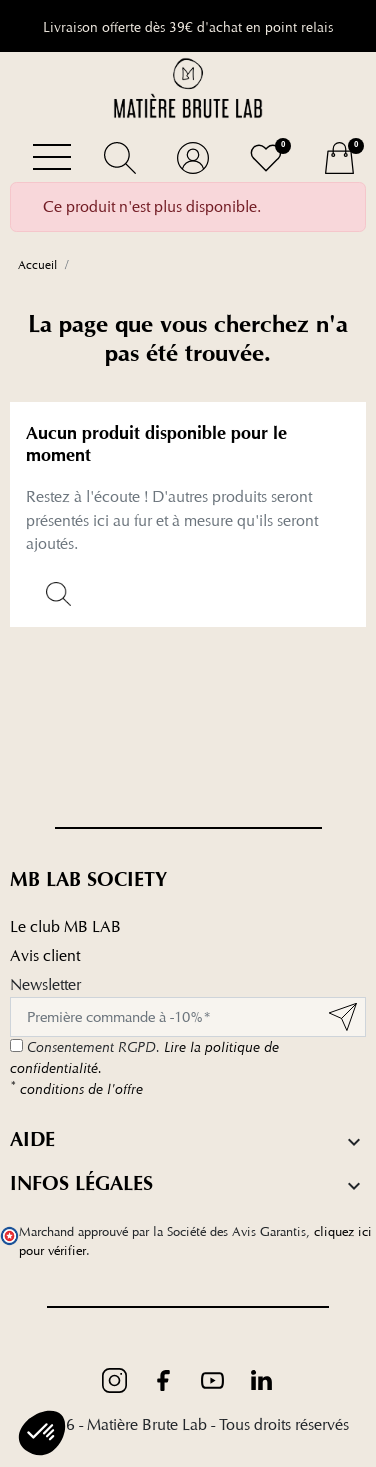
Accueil (37, 264)
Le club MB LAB (65, 926)
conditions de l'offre (76, 1089)
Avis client (45, 955)
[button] (119, 158)
